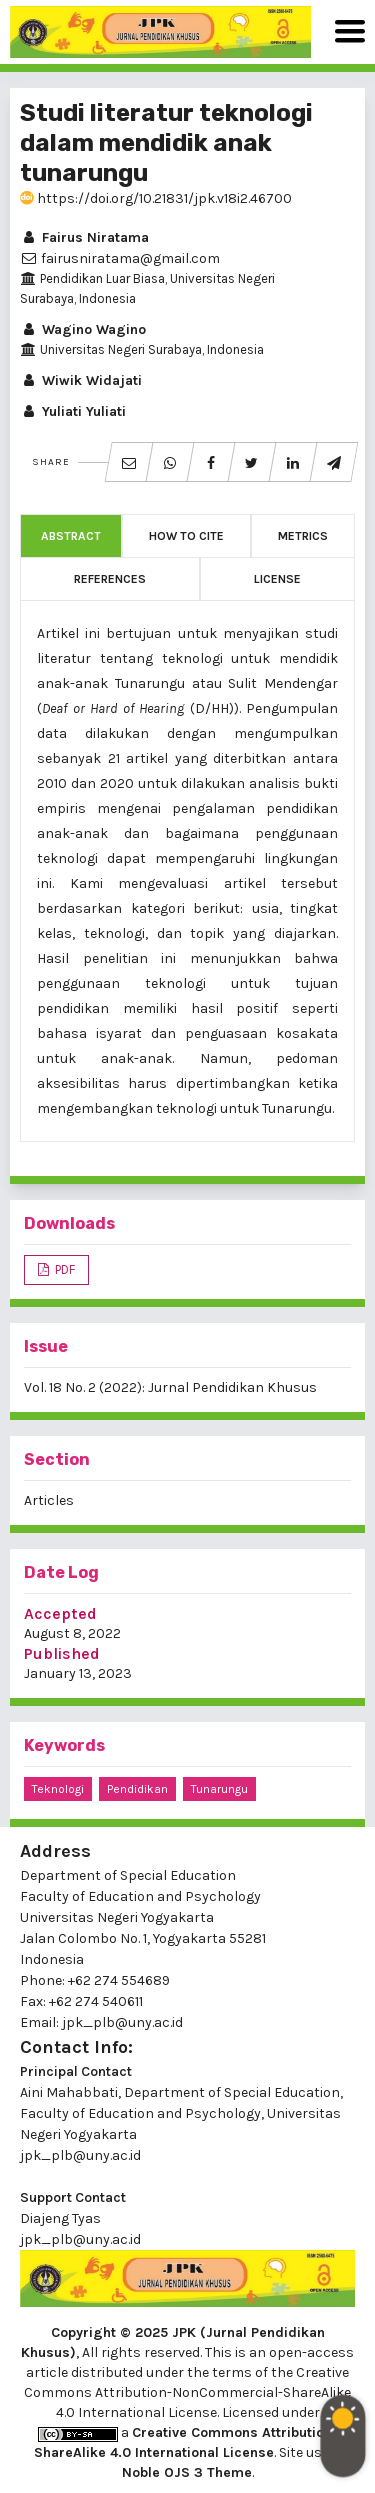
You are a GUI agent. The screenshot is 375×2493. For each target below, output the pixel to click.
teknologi (58, 1789)
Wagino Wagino (83, 329)
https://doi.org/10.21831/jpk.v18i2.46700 (156, 198)
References (110, 579)
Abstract (71, 536)
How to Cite (186, 536)
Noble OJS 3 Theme (187, 2472)
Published (62, 1653)
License (277, 579)
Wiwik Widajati (81, 380)
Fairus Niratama (84, 237)
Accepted (60, 1613)
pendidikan (137, 1789)
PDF (63, 1269)
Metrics (303, 536)
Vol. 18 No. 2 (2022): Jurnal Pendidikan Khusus (170, 1387)
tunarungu (219, 1789)
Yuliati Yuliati (73, 411)
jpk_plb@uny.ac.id (80, 2155)
